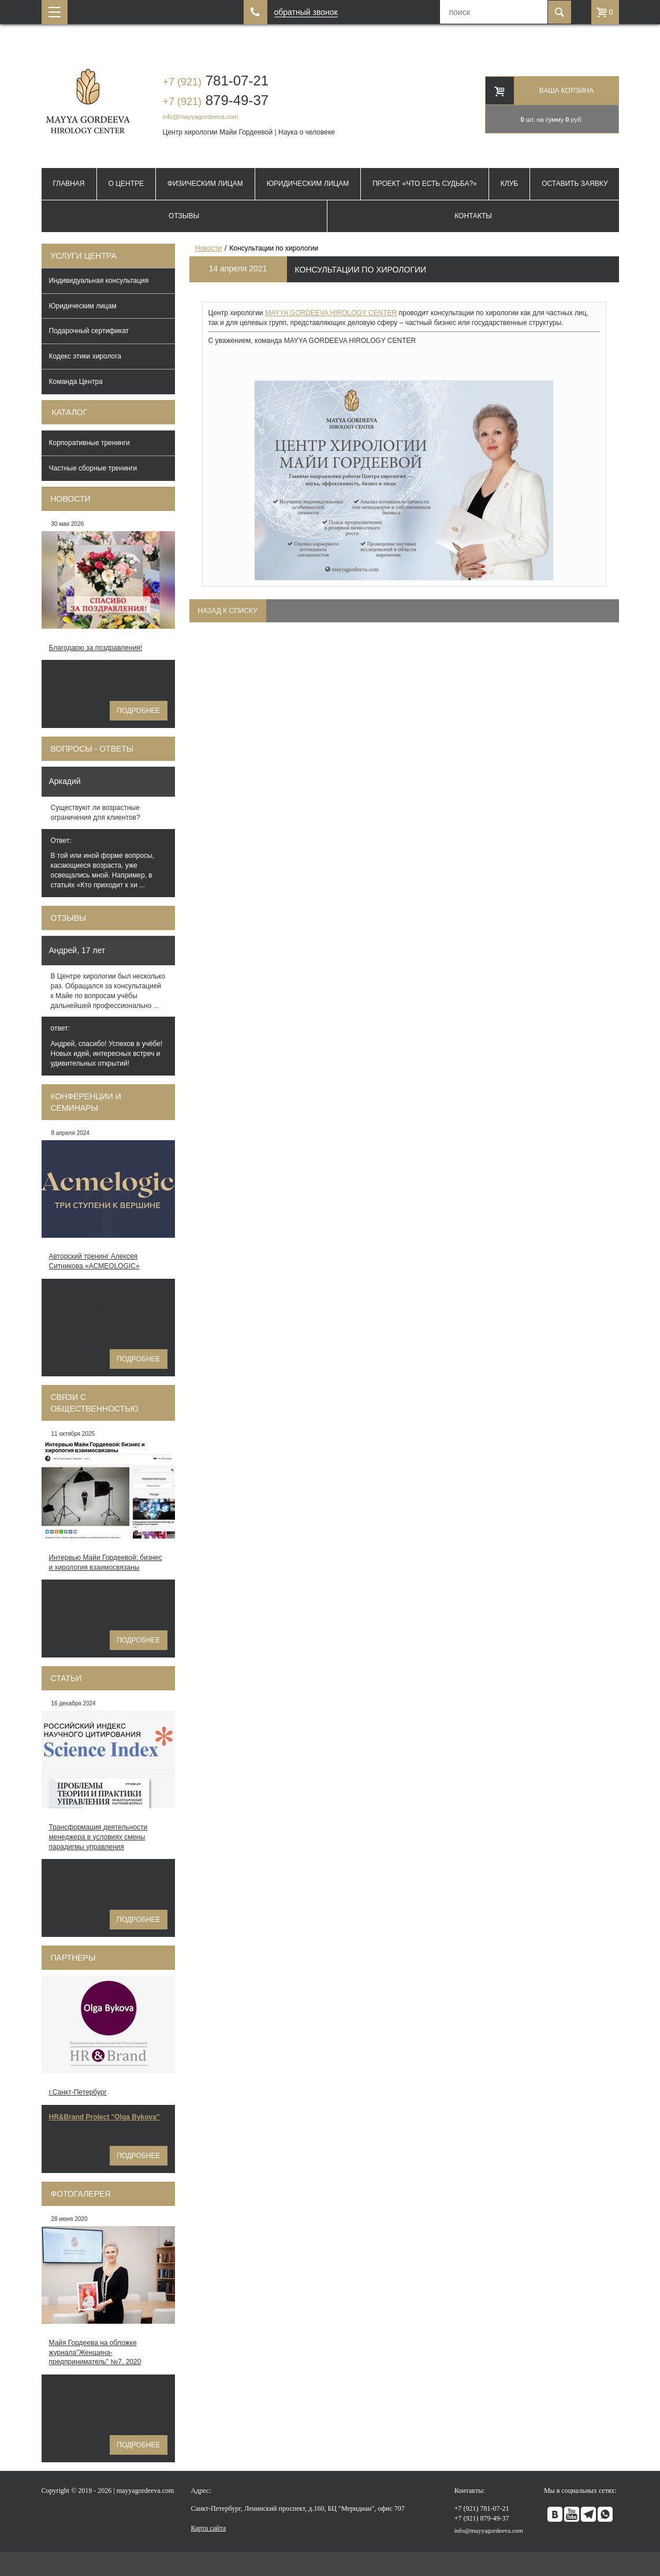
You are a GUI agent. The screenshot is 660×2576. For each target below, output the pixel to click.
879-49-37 (216, 100)
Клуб (509, 184)
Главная (68, 184)
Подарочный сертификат (89, 331)
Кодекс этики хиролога (85, 356)
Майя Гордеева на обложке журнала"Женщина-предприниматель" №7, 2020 (95, 2352)
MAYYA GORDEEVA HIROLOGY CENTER (331, 313)
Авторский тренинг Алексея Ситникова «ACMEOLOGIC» (94, 1261)
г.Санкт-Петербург (78, 2092)
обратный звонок (306, 12)
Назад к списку (228, 611)
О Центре (126, 184)
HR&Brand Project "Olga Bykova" (104, 2117)
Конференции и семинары (86, 1102)
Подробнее (138, 711)
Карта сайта (208, 2528)
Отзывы (184, 216)
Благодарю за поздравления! (96, 648)
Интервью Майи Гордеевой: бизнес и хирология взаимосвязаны (105, 1562)
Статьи (66, 1678)
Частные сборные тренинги (93, 468)
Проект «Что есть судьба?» (424, 184)
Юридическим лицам (308, 184)
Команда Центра (76, 382)
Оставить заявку (574, 184)
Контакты (473, 216)
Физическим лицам (205, 184)
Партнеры (73, 1957)
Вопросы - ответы (92, 748)
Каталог (70, 412)
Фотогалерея (81, 2193)
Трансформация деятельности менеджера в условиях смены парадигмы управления (98, 1837)
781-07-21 (216, 80)
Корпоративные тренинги (89, 443)
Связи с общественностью (95, 1402)
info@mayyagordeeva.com (200, 116)
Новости (71, 498)
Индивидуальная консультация (99, 281)
